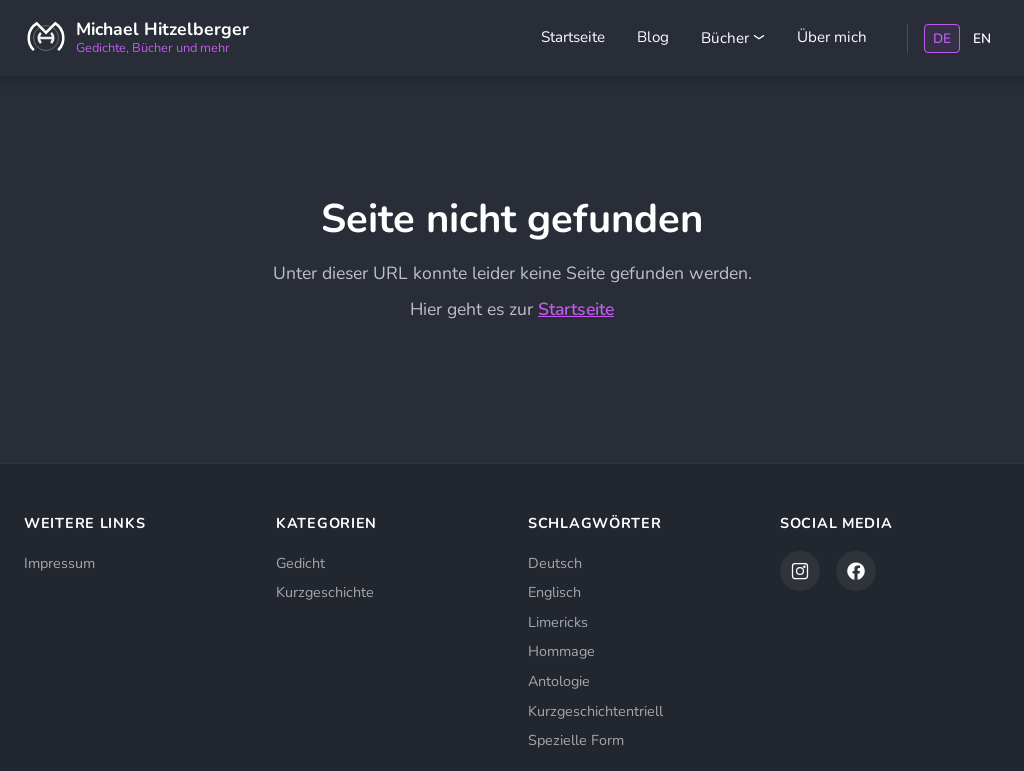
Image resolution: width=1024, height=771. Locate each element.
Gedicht (300, 563)
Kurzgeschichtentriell (595, 711)
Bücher (733, 38)
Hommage (561, 651)
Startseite (573, 37)
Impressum (59, 563)
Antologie (559, 681)
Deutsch (555, 563)
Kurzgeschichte (325, 592)
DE (942, 38)
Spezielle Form (576, 740)
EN (982, 38)
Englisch (554, 592)
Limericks (558, 622)
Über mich (832, 37)
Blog (653, 37)
